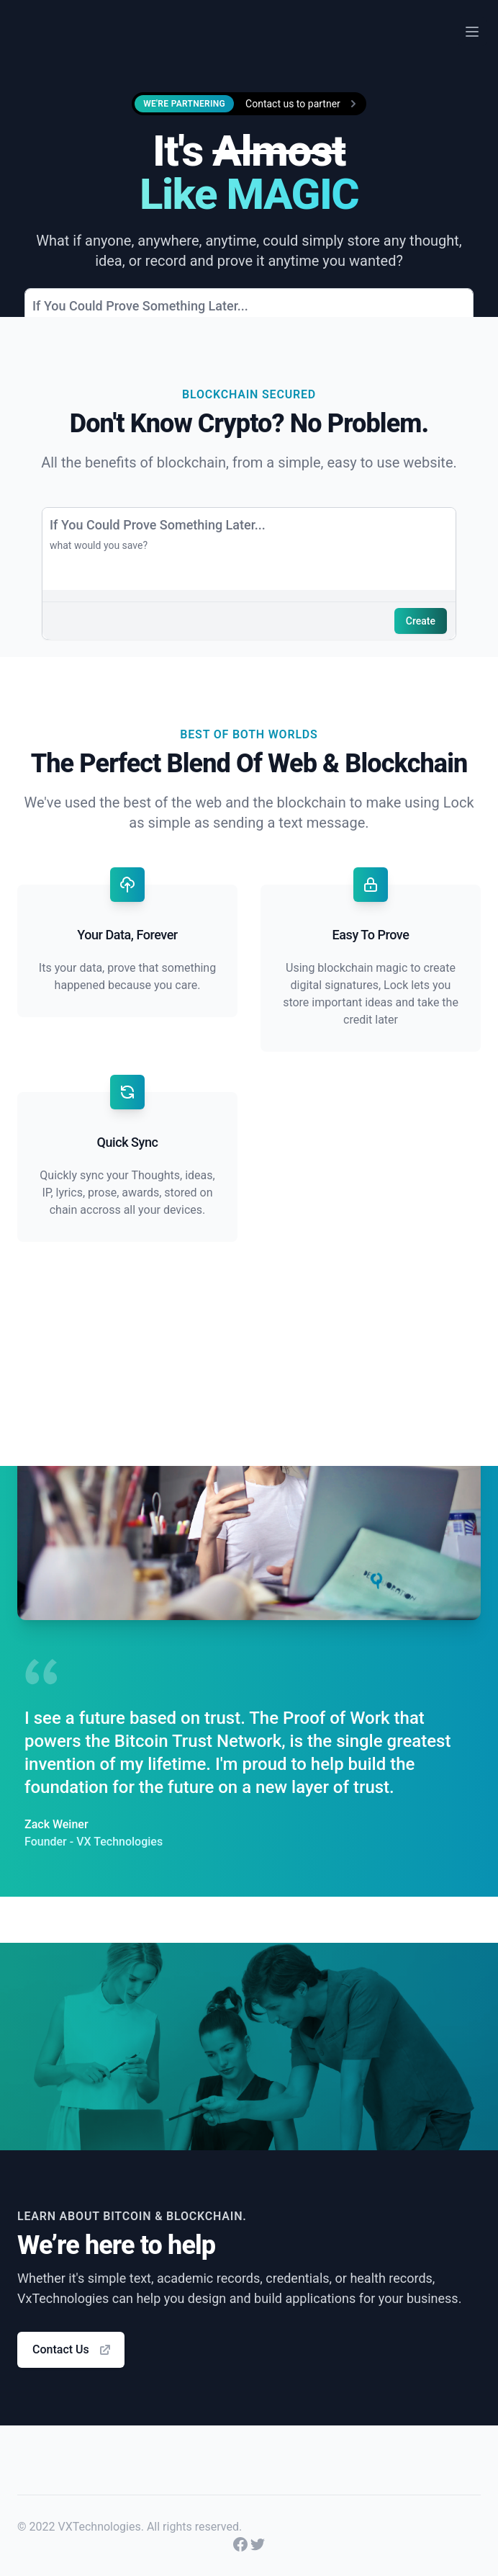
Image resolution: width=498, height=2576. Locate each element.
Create (420, 621)
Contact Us (72, 2350)
